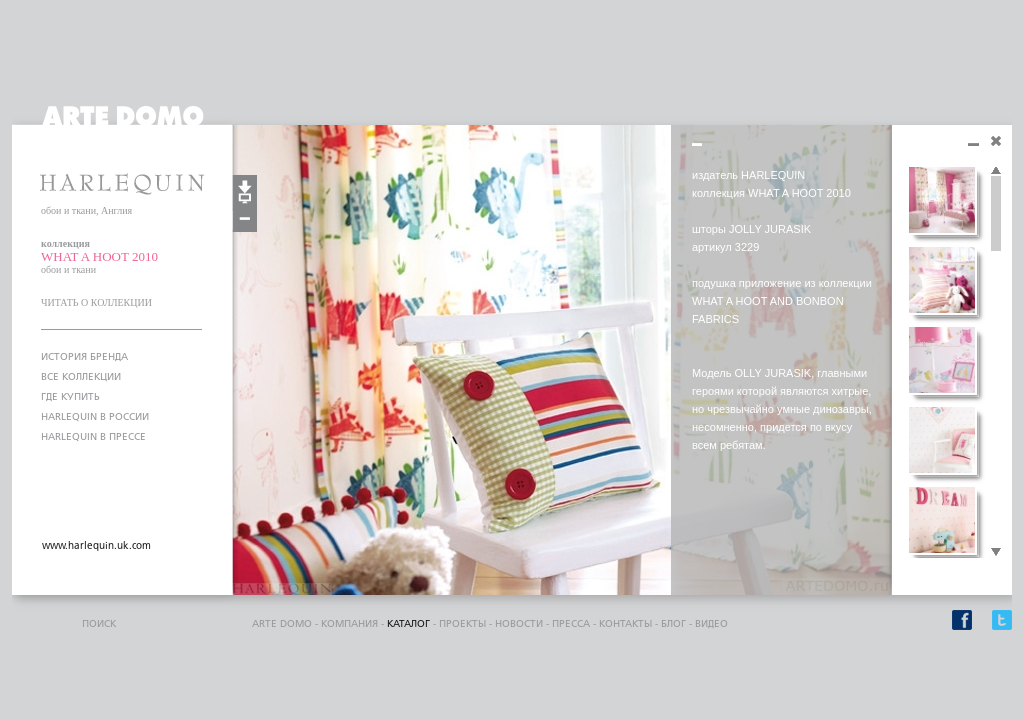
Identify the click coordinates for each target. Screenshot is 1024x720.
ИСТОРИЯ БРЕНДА (84, 357)
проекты (462, 624)
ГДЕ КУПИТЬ (70, 397)
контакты (625, 624)
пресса (571, 624)
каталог (408, 624)
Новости (519, 624)
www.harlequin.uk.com (96, 546)
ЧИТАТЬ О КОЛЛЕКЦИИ (96, 302)
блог (673, 624)
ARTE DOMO (282, 624)
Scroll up (996, 171)
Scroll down (996, 553)
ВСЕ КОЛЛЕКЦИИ (81, 377)
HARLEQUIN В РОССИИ (95, 417)
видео (711, 624)
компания (349, 624)
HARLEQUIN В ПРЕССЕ (93, 437)
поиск (99, 624)
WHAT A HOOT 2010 (99, 256)
